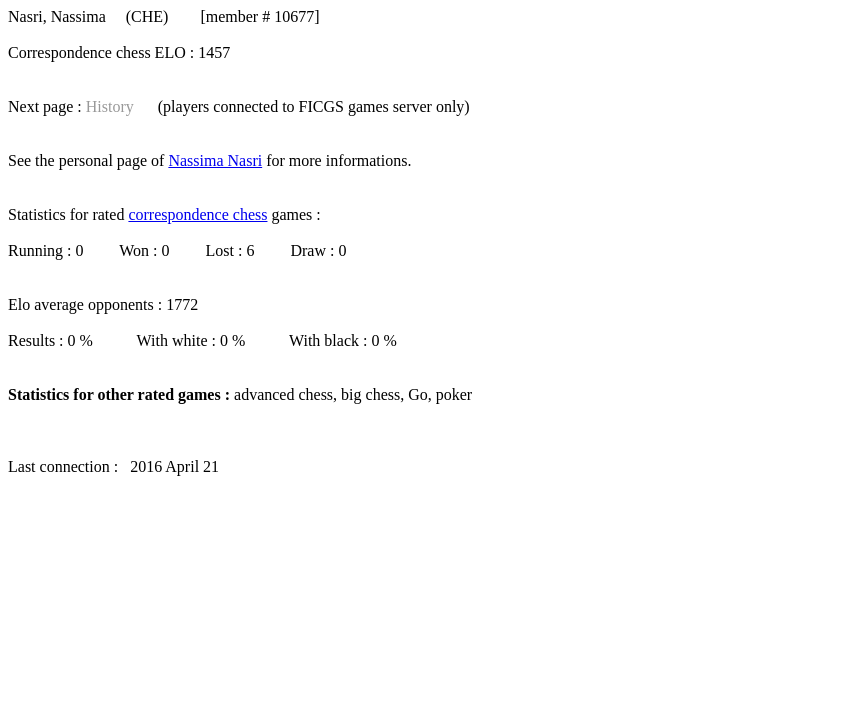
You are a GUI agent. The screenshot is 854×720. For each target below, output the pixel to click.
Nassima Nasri (215, 160)
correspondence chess (197, 214)
